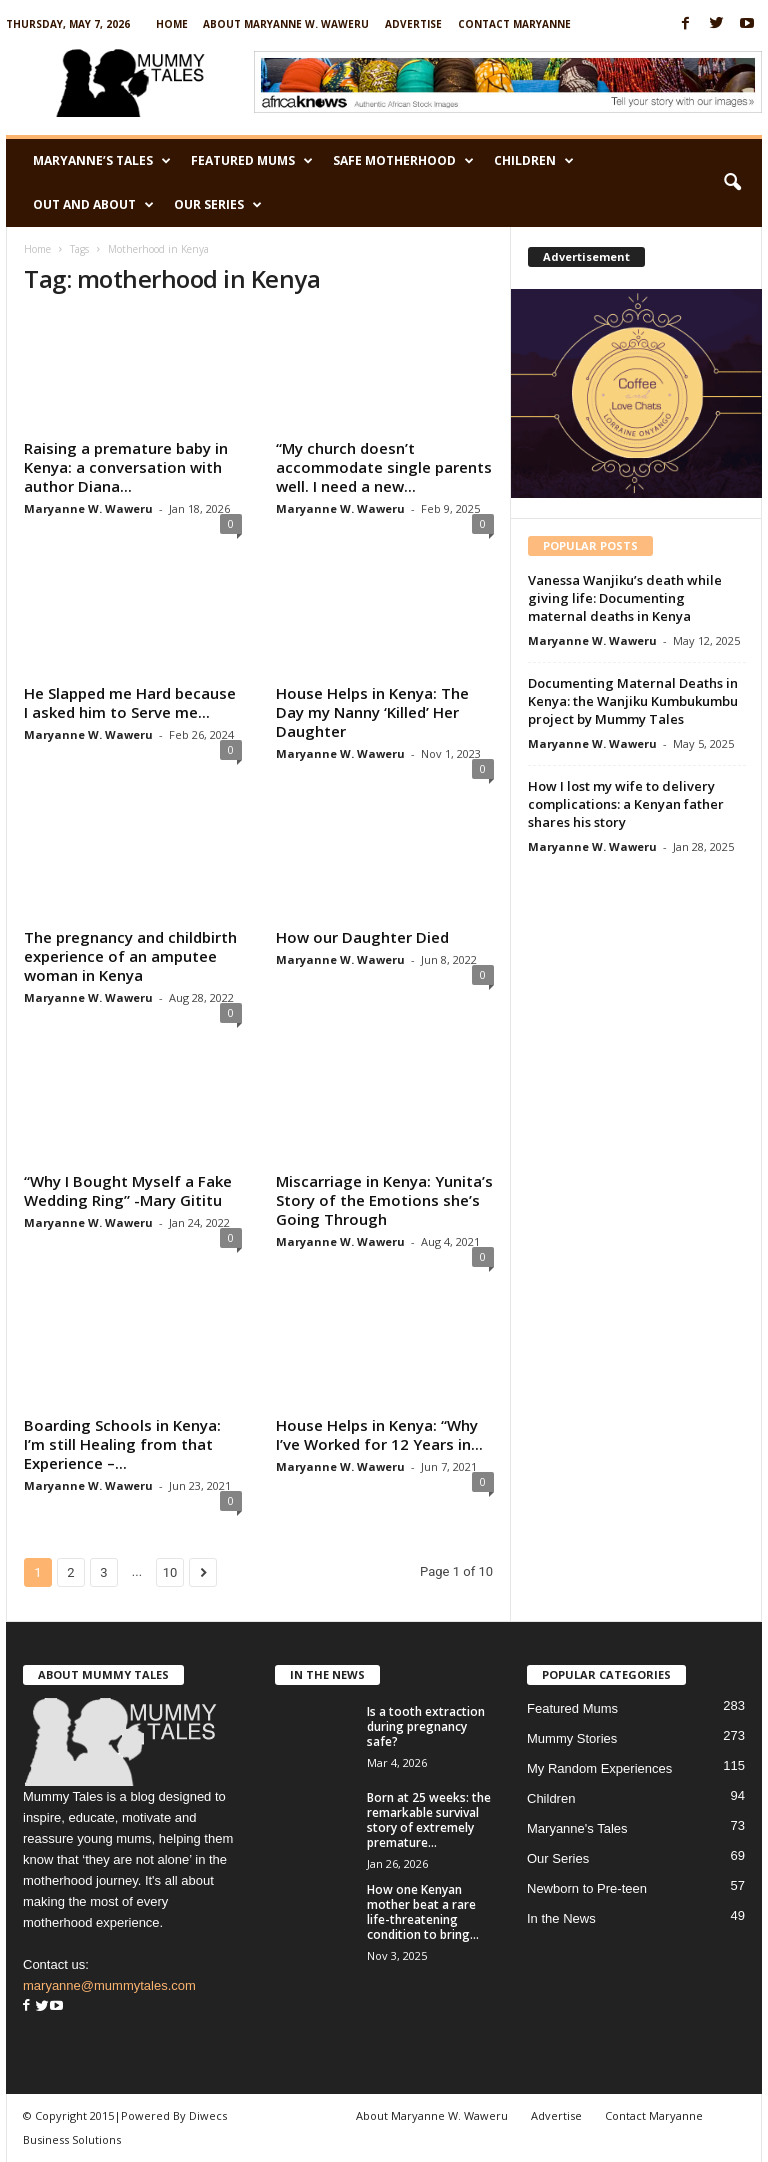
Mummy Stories (572, 1738)
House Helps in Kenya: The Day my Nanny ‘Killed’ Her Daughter (372, 712)
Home (172, 24)
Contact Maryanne (514, 24)
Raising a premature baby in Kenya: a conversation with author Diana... (126, 467)
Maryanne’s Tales (102, 161)
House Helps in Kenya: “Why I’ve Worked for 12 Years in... (379, 1434)
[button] (732, 183)
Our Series (218, 205)
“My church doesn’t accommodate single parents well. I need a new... (384, 467)
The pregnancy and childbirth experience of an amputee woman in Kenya (130, 956)
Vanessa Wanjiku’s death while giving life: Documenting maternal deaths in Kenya (625, 598)
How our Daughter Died (362, 937)
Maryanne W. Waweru (88, 508)
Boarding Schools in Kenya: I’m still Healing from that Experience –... (122, 1444)
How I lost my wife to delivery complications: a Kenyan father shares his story (626, 804)
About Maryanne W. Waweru (286, 24)
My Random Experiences (599, 1768)
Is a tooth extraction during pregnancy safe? (426, 1726)
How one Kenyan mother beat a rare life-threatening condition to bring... (423, 1912)
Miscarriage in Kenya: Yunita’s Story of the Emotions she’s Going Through (384, 1200)
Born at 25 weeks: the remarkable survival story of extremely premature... (429, 1820)
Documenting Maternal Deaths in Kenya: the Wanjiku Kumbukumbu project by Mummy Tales (633, 701)
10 (170, 1572)
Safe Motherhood (403, 161)
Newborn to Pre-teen (587, 1888)
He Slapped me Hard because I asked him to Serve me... (130, 702)
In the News (561, 1918)
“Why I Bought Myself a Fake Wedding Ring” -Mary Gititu (128, 1190)
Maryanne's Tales (577, 1828)
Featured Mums (252, 161)
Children (534, 161)
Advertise (413, 24)
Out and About (93, 205)
